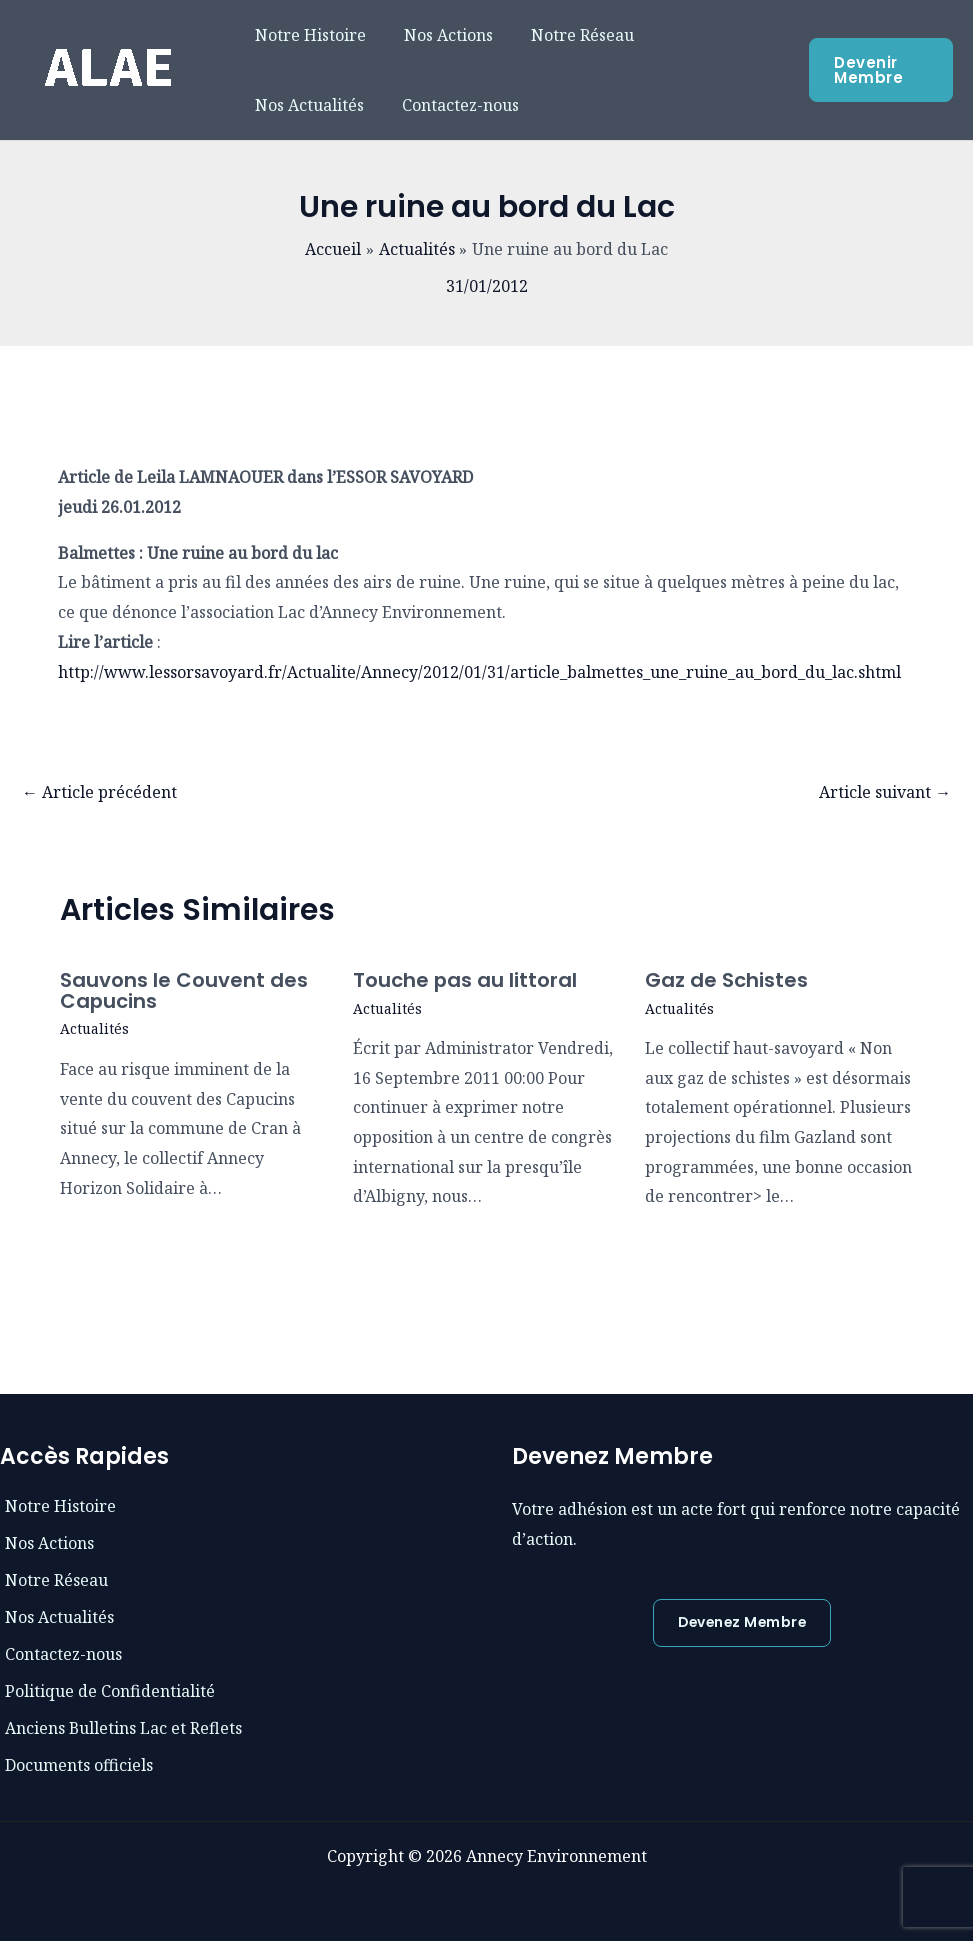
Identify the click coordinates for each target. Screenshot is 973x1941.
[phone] (47, 1542)
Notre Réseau (567, 35)
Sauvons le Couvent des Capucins (184, 990)
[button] (742, 1623)
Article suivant (885, 792)
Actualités (95, 1027)
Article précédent (99, 792)
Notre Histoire (307, 35)
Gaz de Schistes (726, 980)
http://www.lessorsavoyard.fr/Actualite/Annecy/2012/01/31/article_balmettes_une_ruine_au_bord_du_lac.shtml (479, 672)
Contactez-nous (310, 105)
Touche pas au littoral (465, 980)
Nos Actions (439, 35)
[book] (58, 1505)
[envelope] (54, 1579)
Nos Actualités (705, 35)
